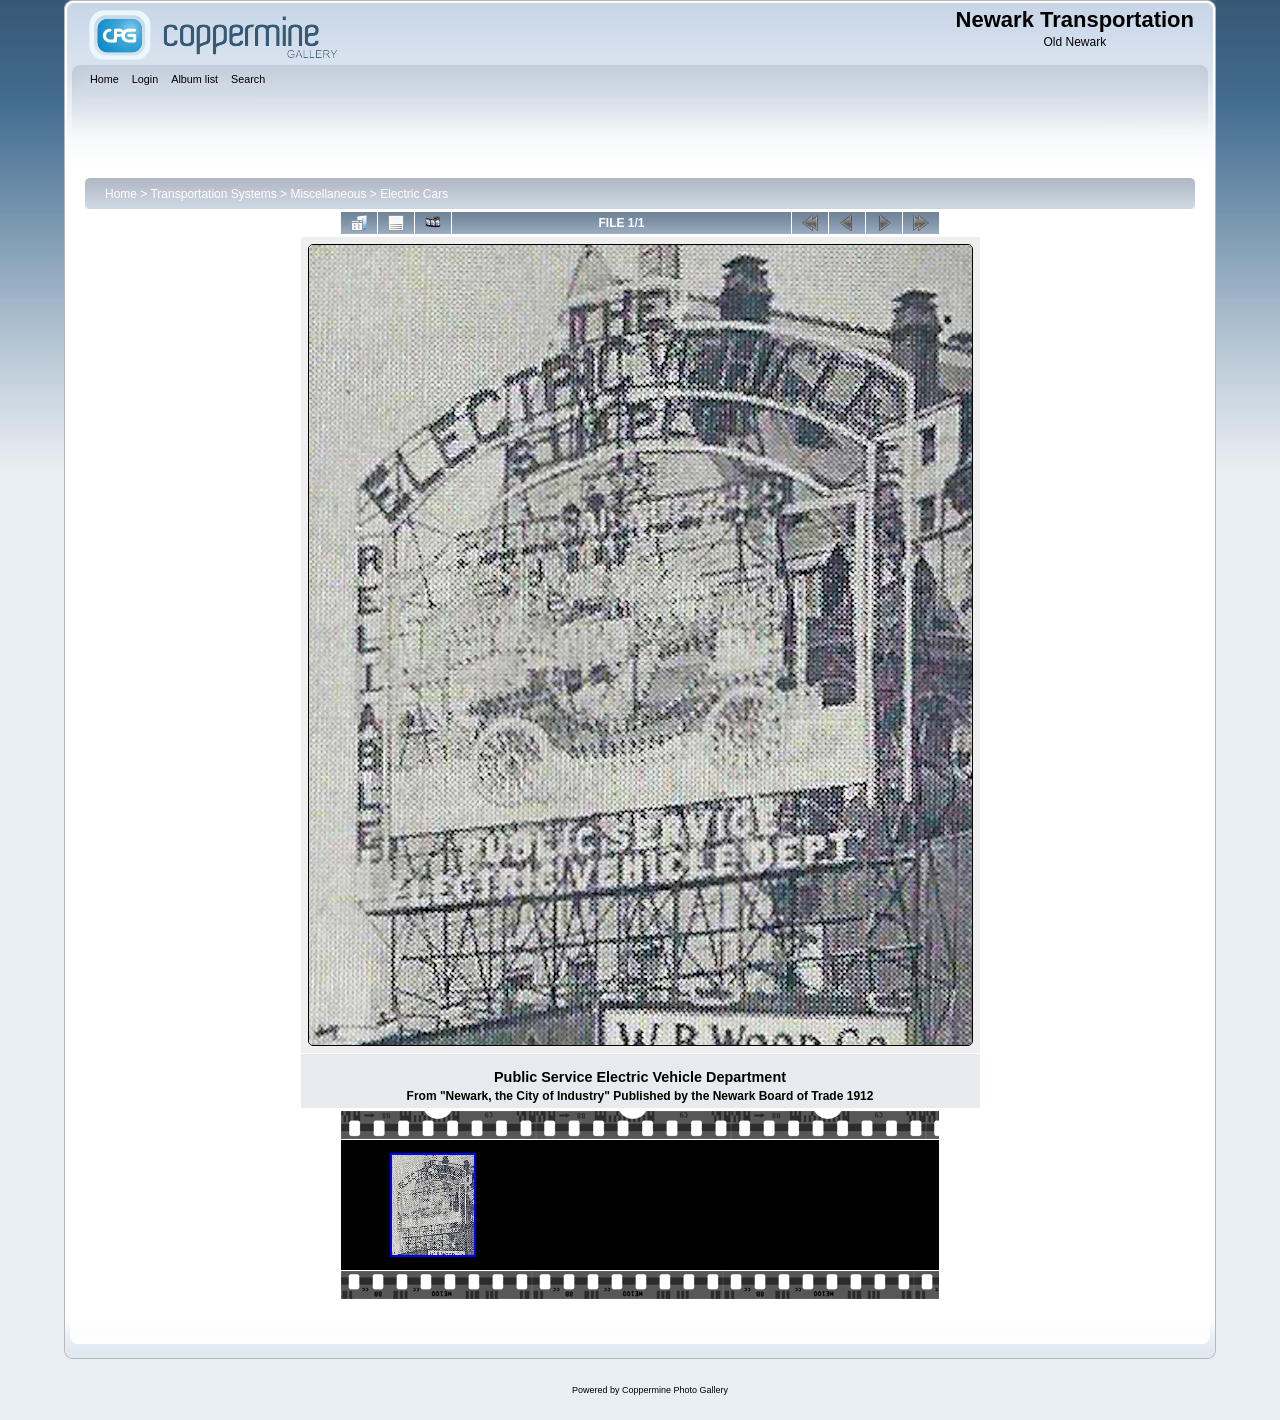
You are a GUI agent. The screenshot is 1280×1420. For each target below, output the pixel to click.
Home (121, 194)
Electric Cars (414, 194)
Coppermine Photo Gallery (675, 1390)
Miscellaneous (328, 194)
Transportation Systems (213, 194)
